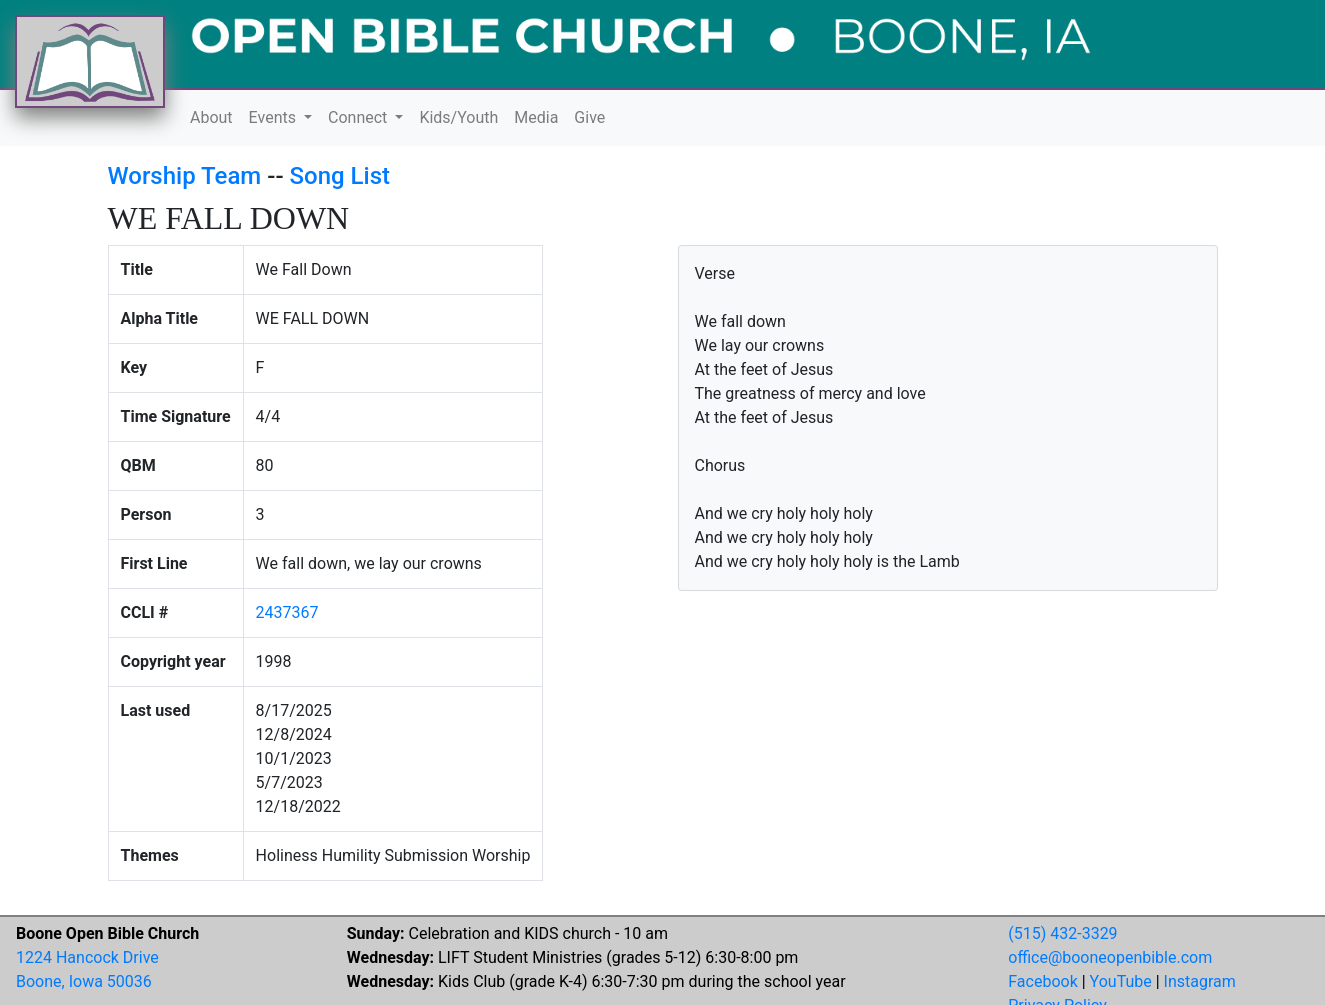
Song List (340, 176)
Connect (359, 117)
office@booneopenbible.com (1110, 957)
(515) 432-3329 (1062, 933)
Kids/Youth (458, 117)
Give (589, 117)
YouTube (1121, 981)
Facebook (1042, 981)
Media (536, 117)
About (211, 117)
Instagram (1200, 981)
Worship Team (185, 176)
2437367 (287, 612)
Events (274, 117)
